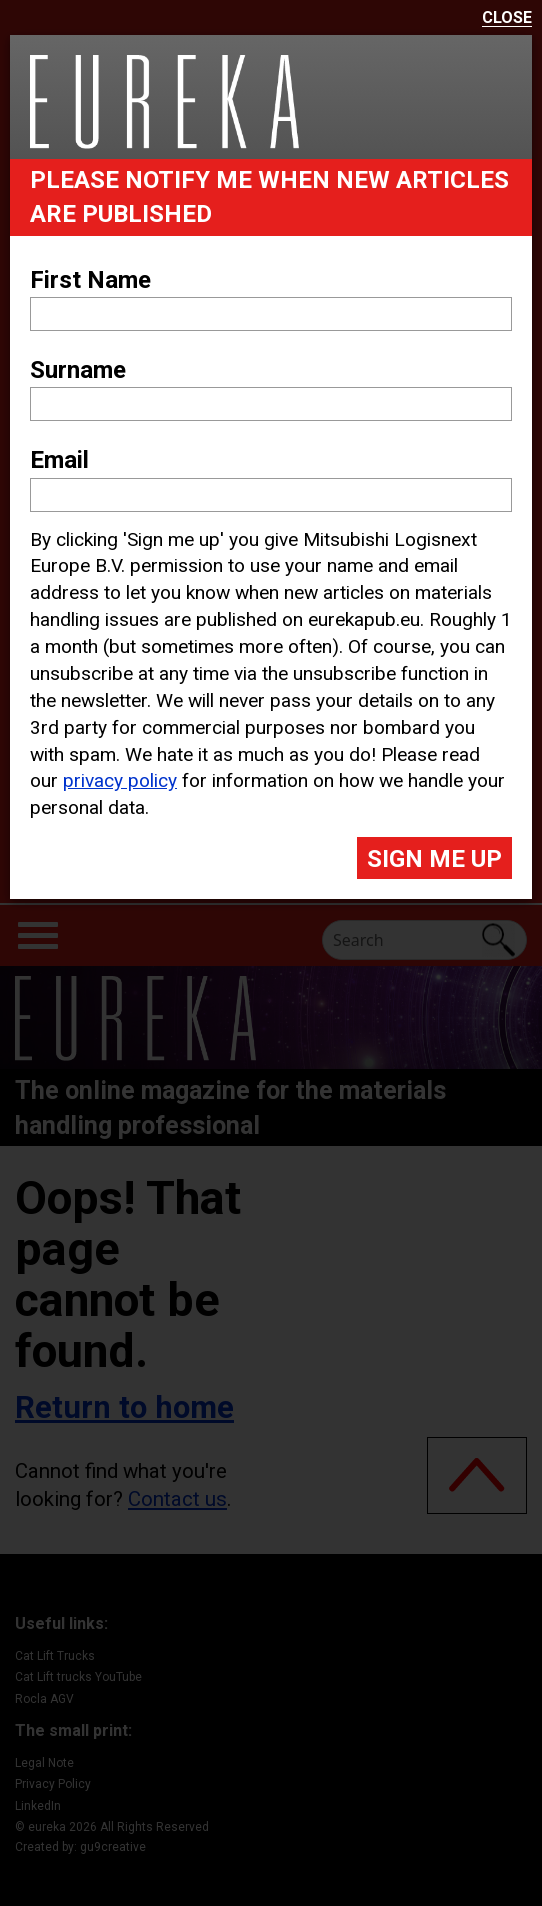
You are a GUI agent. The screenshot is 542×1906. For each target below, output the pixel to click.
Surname (78, 370)
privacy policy (120, 780)
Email (59, 460)
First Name (90, 280)
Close (507, 18)
